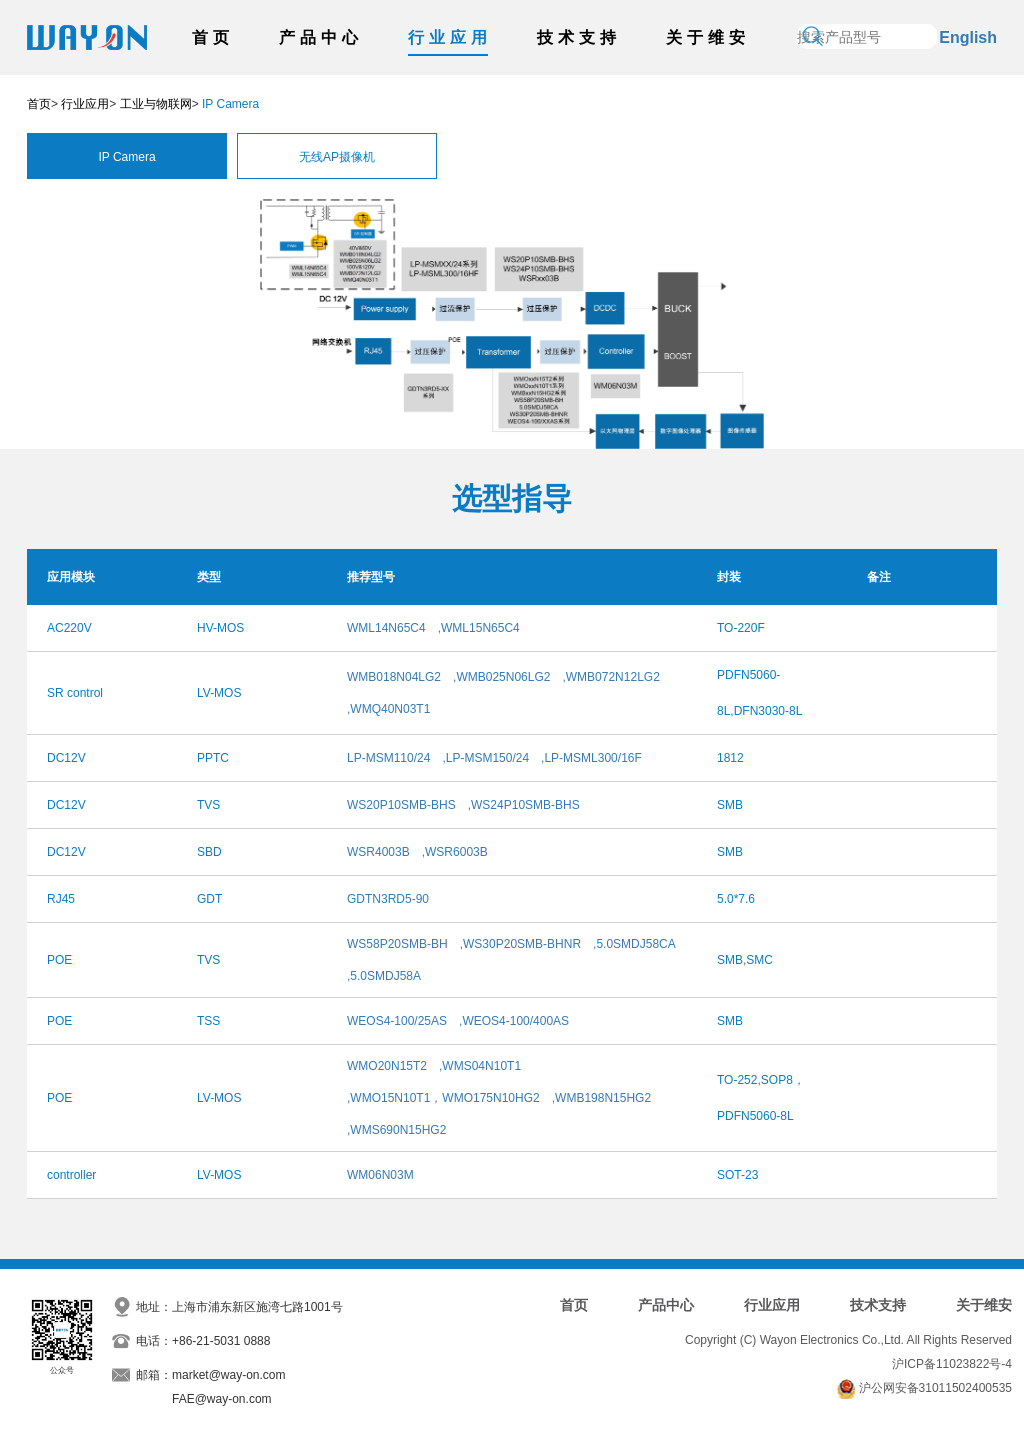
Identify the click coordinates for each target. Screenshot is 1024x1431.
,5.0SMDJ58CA (634, 944)
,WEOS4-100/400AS (514, 1021)
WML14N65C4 (386, 628)
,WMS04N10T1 (480, 1066)
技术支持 (579, 37)
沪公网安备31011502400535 (935, 1388)
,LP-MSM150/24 (485, 758)
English (968, 37)
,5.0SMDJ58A (384, 976)
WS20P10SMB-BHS (401, 805)
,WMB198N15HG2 (601, 1098)
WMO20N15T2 (387, 1066)
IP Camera (126, 157)
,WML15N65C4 (479, 628)
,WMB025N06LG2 (501, 677)
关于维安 (708, 37)
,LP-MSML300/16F (591, 758)
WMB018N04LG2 (394, 677)
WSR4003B (378, 852)
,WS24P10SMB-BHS (524, 805)
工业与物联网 (156, 104)
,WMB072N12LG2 (610, 677)
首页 (213, 37)
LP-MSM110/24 (388, 758)
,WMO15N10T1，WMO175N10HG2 (443, 1098)
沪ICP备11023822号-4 (952, 1364)
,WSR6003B (455, 852)
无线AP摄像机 (337, 157)
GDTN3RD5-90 (388, 899)
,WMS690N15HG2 (396, 1130)
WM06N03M (380, 1175)
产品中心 (321, 37)
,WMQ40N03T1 (388, 709)
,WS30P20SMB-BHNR (520, 944)
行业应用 (450, 37)
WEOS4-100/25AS (397, 1021)
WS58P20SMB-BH (397, 944)
